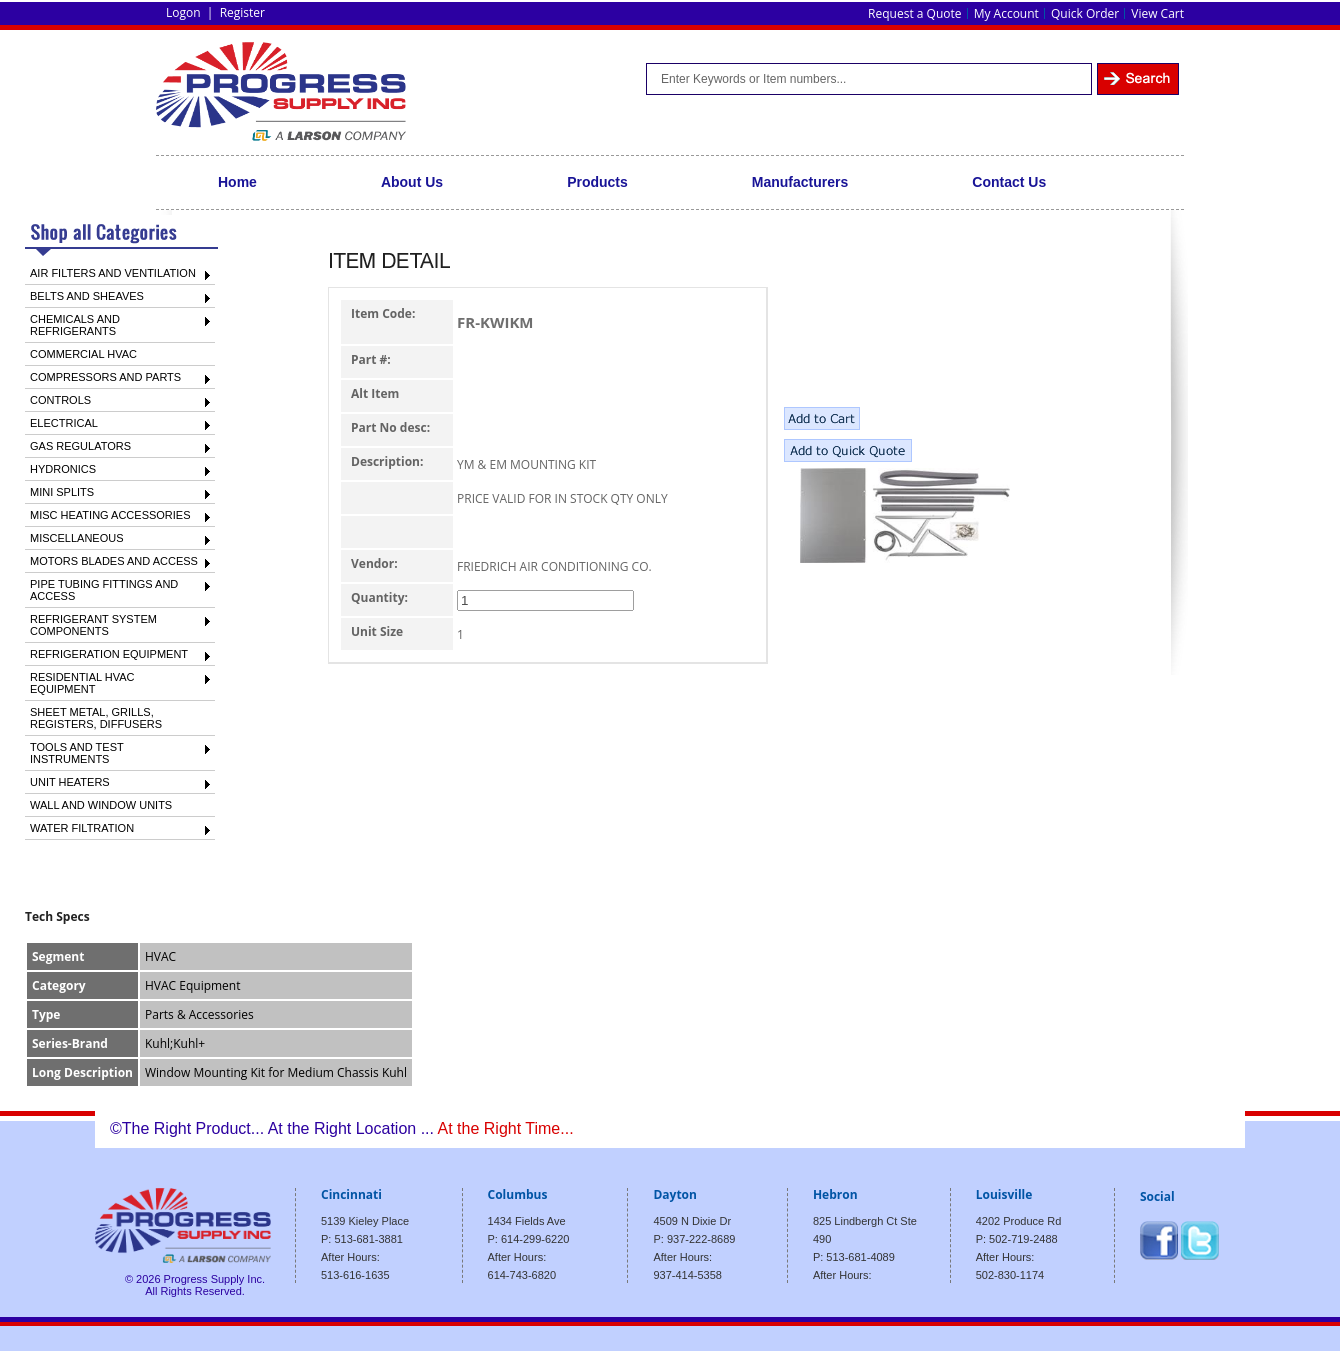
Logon (183, 12)
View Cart (1157, 13)
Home (237, 182)
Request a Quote (914, 13)
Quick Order (1085, 13)
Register (242, 12)
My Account (1006, 13)
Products (597, 182)
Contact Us (1009, 182)
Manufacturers (800, 182)
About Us (412, 182)
